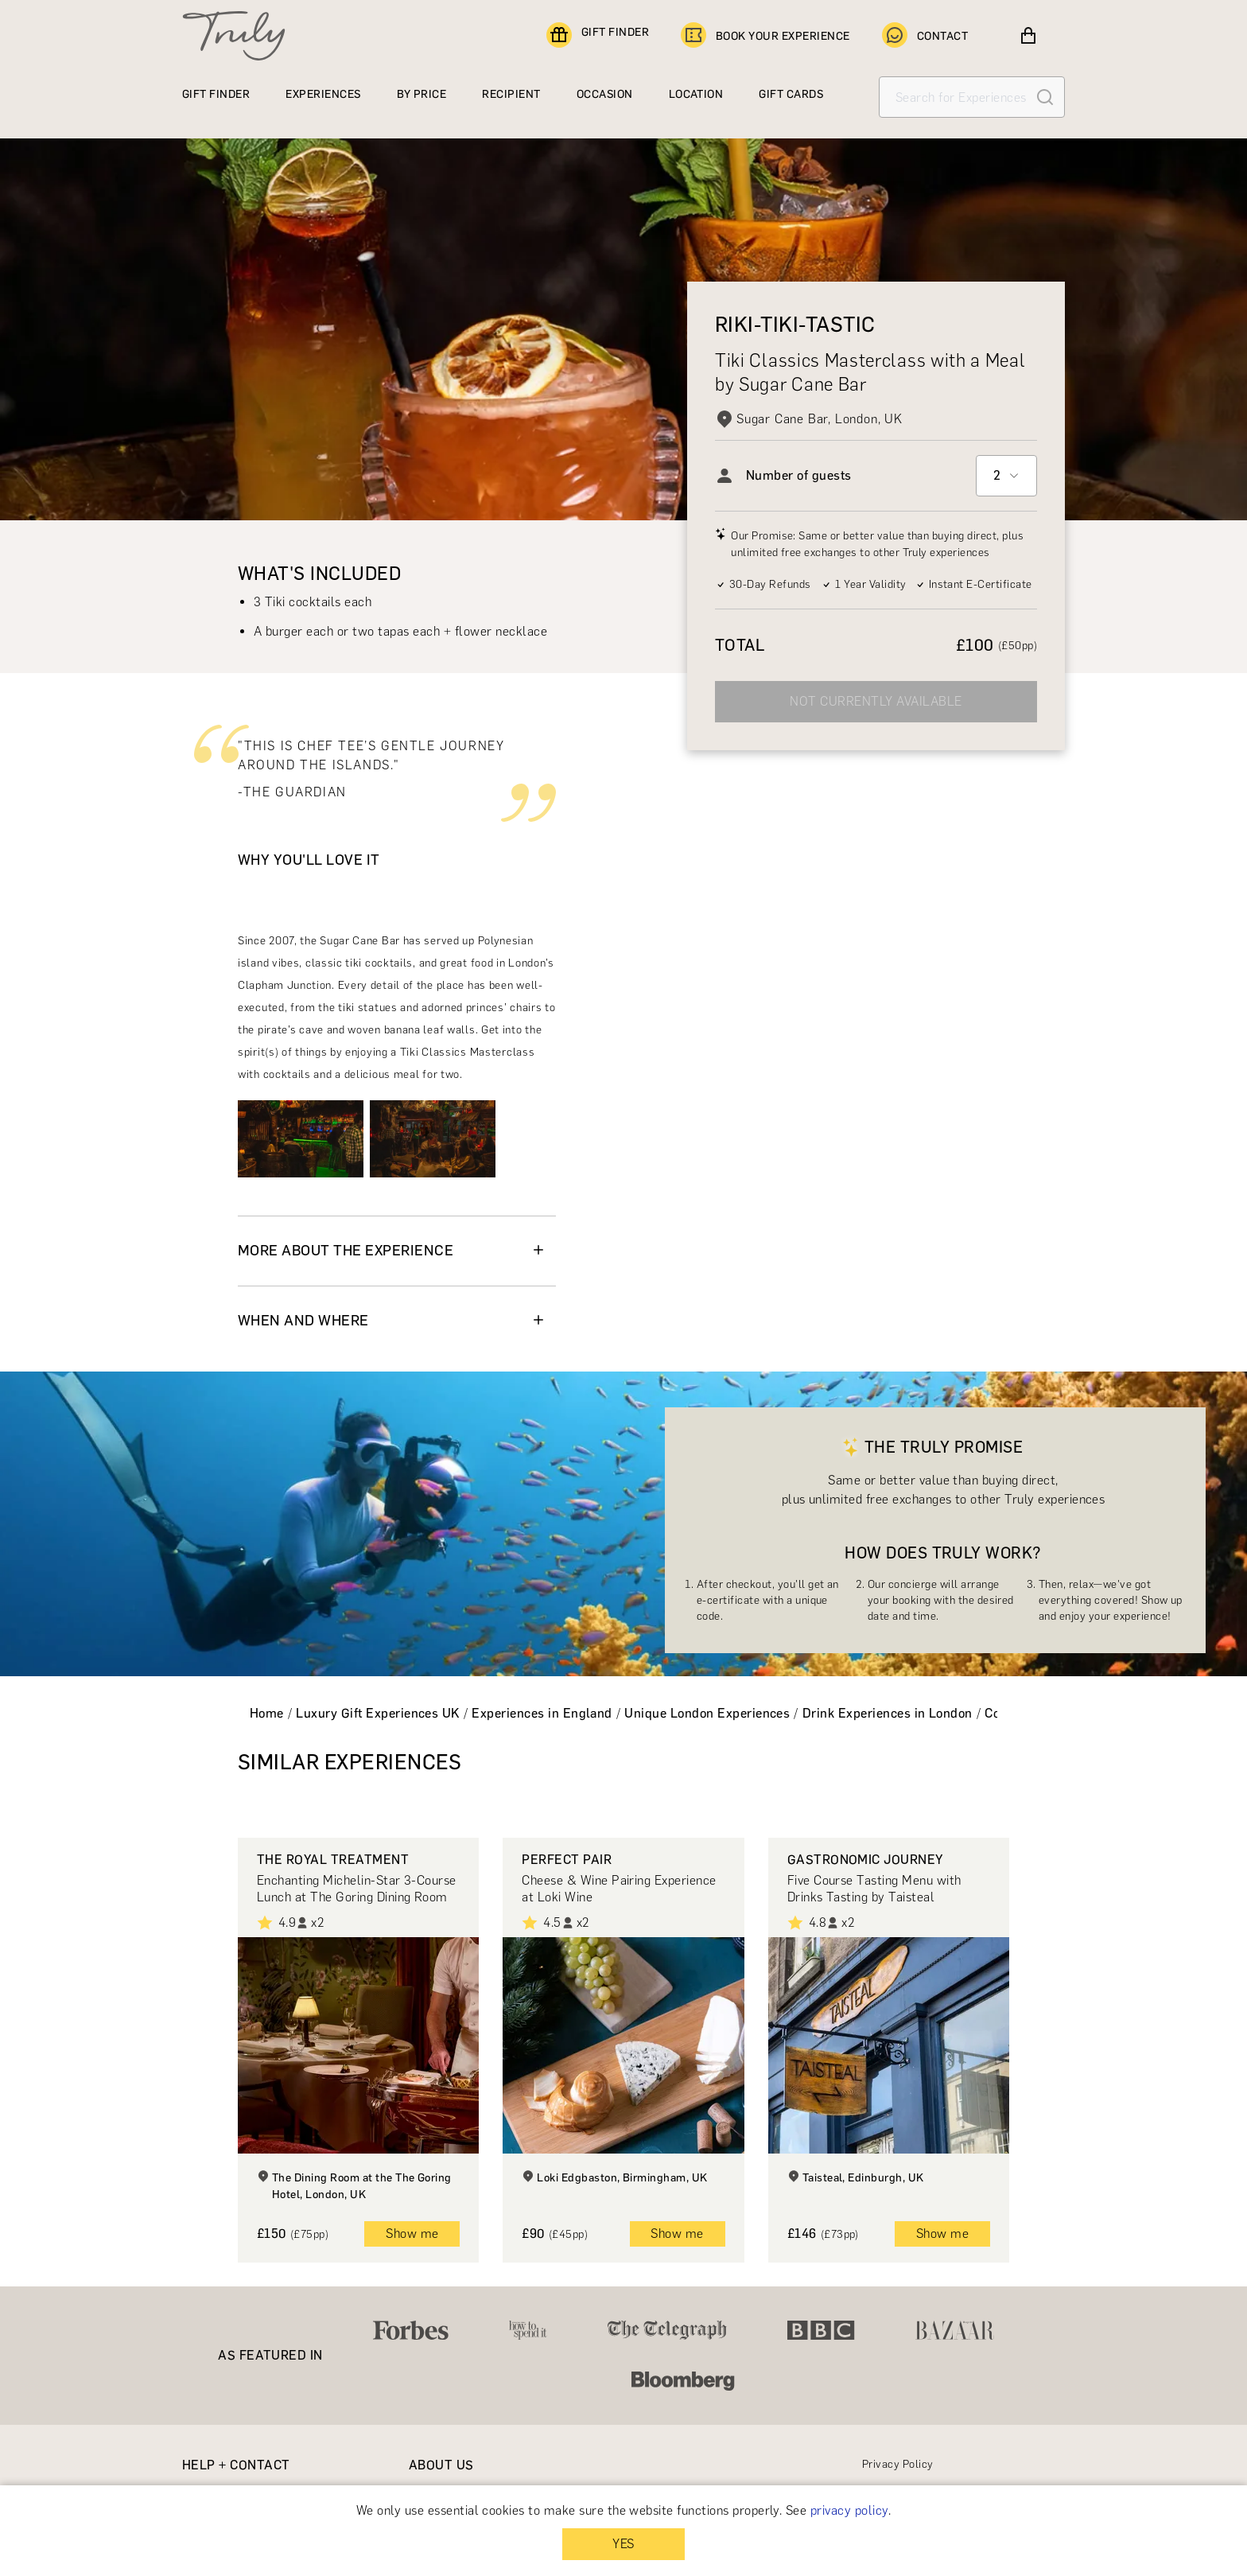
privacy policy (849, 2510)
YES (623, 2543)
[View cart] (1028, 35)
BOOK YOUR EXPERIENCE (765, 36)
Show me (412, 2233)
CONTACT (925, 36)
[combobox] (1006, 475)
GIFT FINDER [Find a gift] (597, 36)
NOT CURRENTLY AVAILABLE (875, 701)
